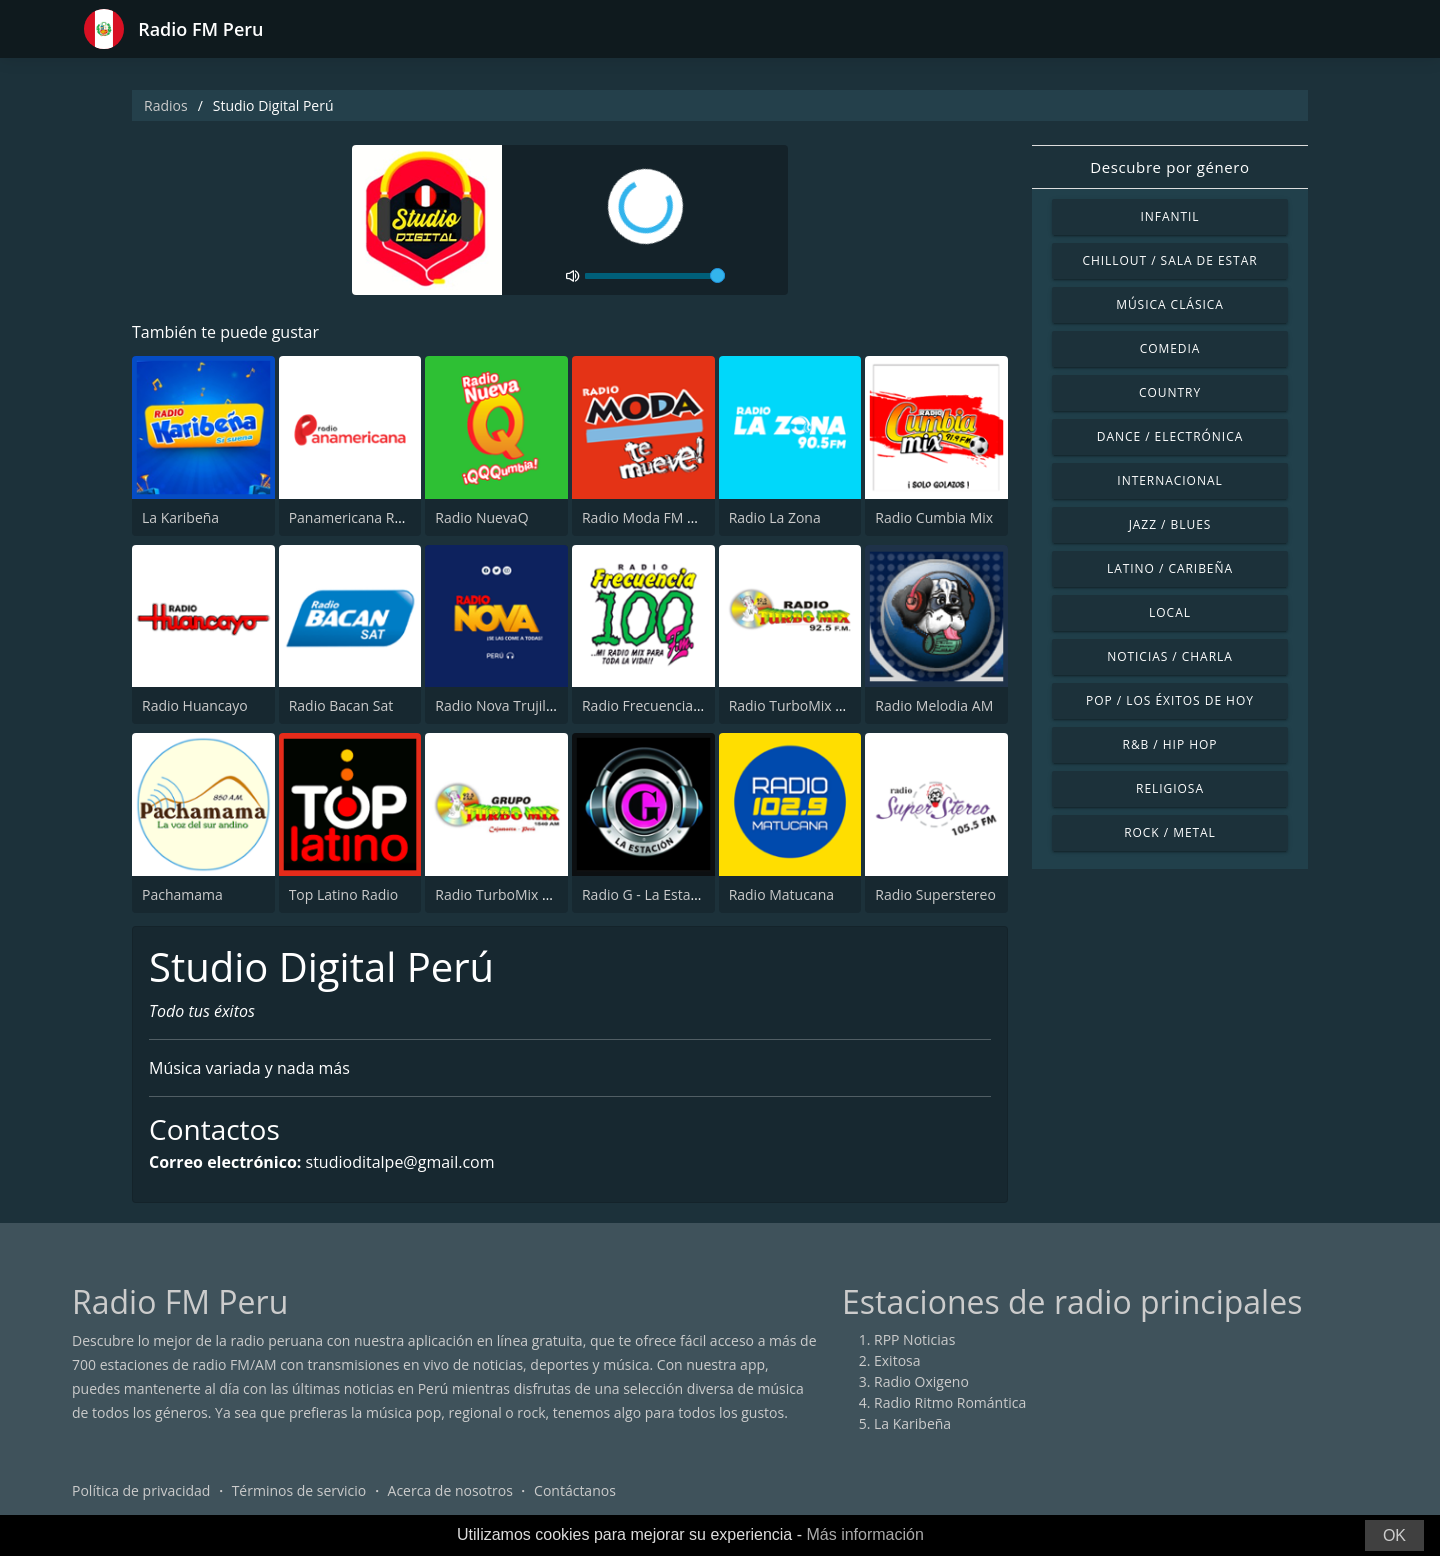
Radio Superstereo (935, 894)
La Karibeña (180, 517)
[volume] (655, 276)
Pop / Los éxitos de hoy (1170, 700)
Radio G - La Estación (650, 894)
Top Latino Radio (344, 894)
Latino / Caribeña (1170, 568)
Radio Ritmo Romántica (950, 1402)
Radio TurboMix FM (792, 705)
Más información (864, 1534)
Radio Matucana (781, 894)
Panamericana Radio (356, 517)
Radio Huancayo (195, 705)
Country (1170, 392)
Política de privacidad (141, 1490)
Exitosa (897, 1360)
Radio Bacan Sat (341, 705)
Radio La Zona (775, 517)
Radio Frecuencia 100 (651, 705)
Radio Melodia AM (934, 705)
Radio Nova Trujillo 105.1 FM (527, 705)
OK (1394, 1535)
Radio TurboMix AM (499, 894)
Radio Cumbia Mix (934, 517)
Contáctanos (575, 1490)
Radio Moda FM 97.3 (648, 517)
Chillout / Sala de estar (1169, 260)
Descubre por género (1169, 167)
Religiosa (1170, 788)
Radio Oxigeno (921, 1381)
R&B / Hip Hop (1170, 744)
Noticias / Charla (1170, 656)
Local (1170, 612)
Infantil (1169, 216)
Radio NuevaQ (481, 517)
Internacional (1169, 480)
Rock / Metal (1170, 832)
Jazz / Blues (1170, 524)
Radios (166, 105)
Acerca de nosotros (450, 1490)
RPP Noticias (914, 1339)
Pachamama (182, 894)
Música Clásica (1170, 304)
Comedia (1170, 348)
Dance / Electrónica (1170, 436)
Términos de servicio (299, 1490)
